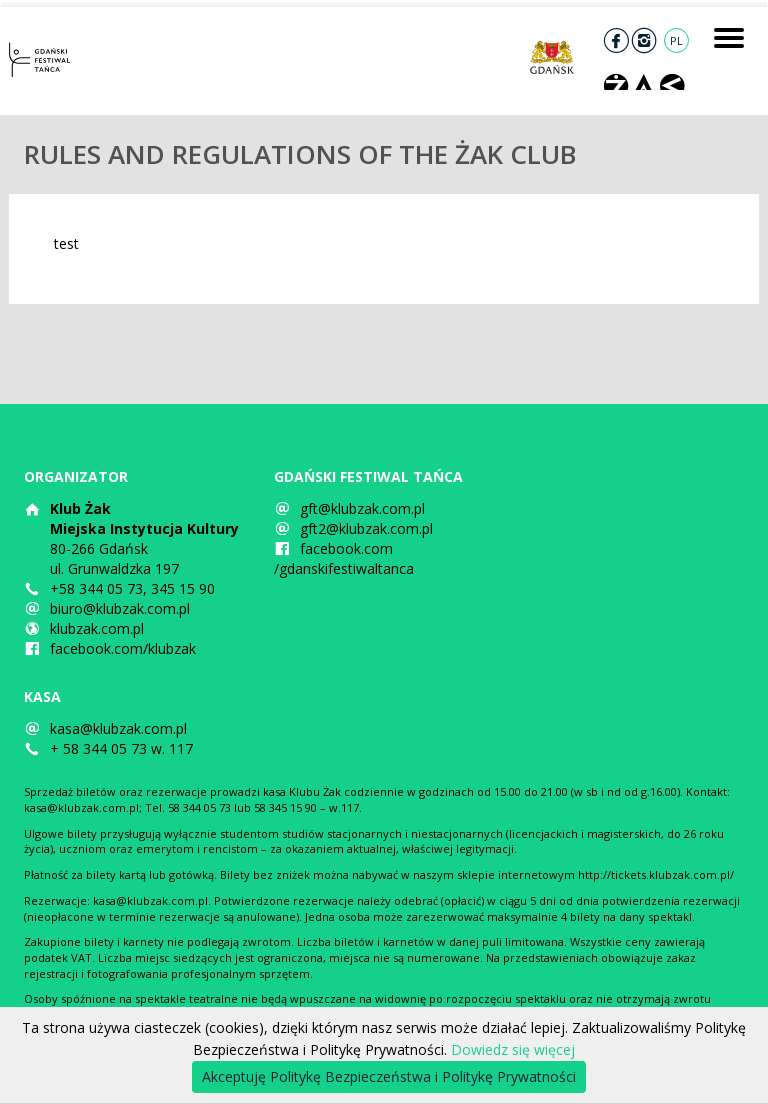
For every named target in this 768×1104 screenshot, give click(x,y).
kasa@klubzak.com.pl (118, 728)
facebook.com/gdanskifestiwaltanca (344, 558)
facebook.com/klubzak (123, 648)
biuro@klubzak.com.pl (120, 608)
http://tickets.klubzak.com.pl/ (656, 874)
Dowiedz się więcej (513, 1049)
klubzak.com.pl (97, 628)
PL (676, 40)
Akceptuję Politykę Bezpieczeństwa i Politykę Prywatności (389, 1076)
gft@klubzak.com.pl (362, 508)
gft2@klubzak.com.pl (366, 528)
